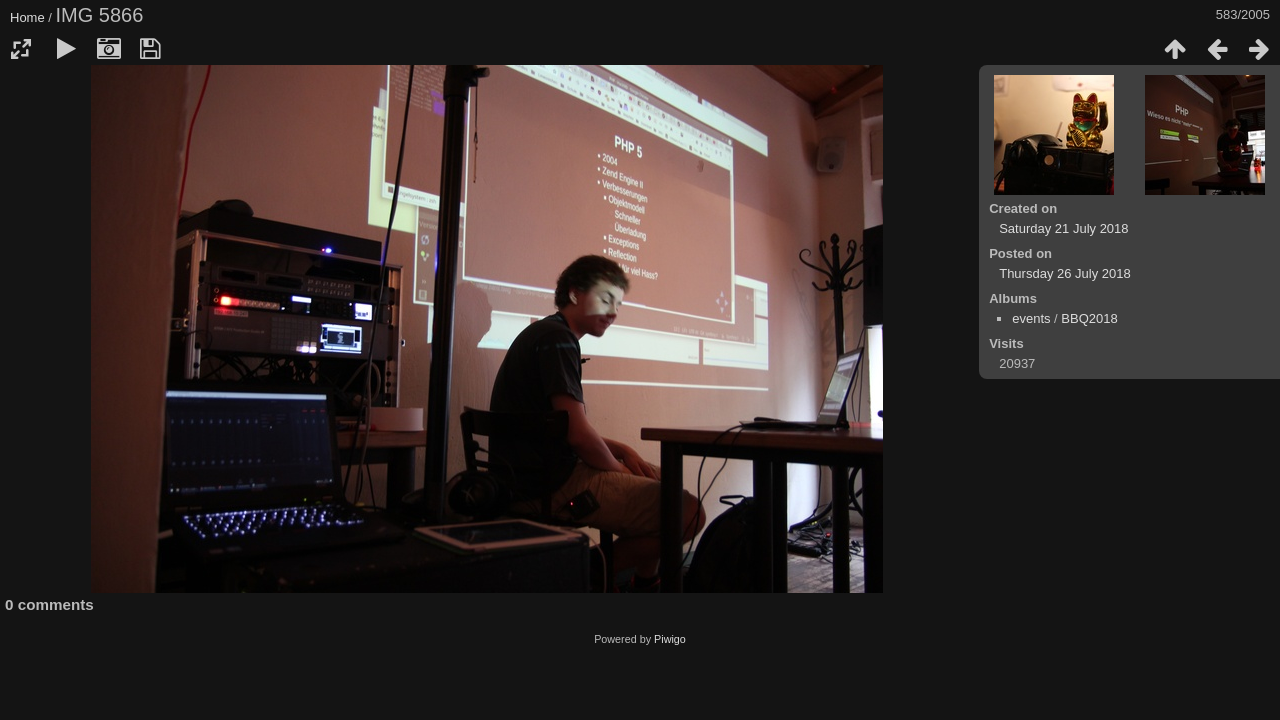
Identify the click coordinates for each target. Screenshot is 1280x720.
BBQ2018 (1089, 318)
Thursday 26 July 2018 (1065, 273)
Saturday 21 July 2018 (1063, 228)
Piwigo (670, 639)
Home (27, 17)
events (1031, 318)
